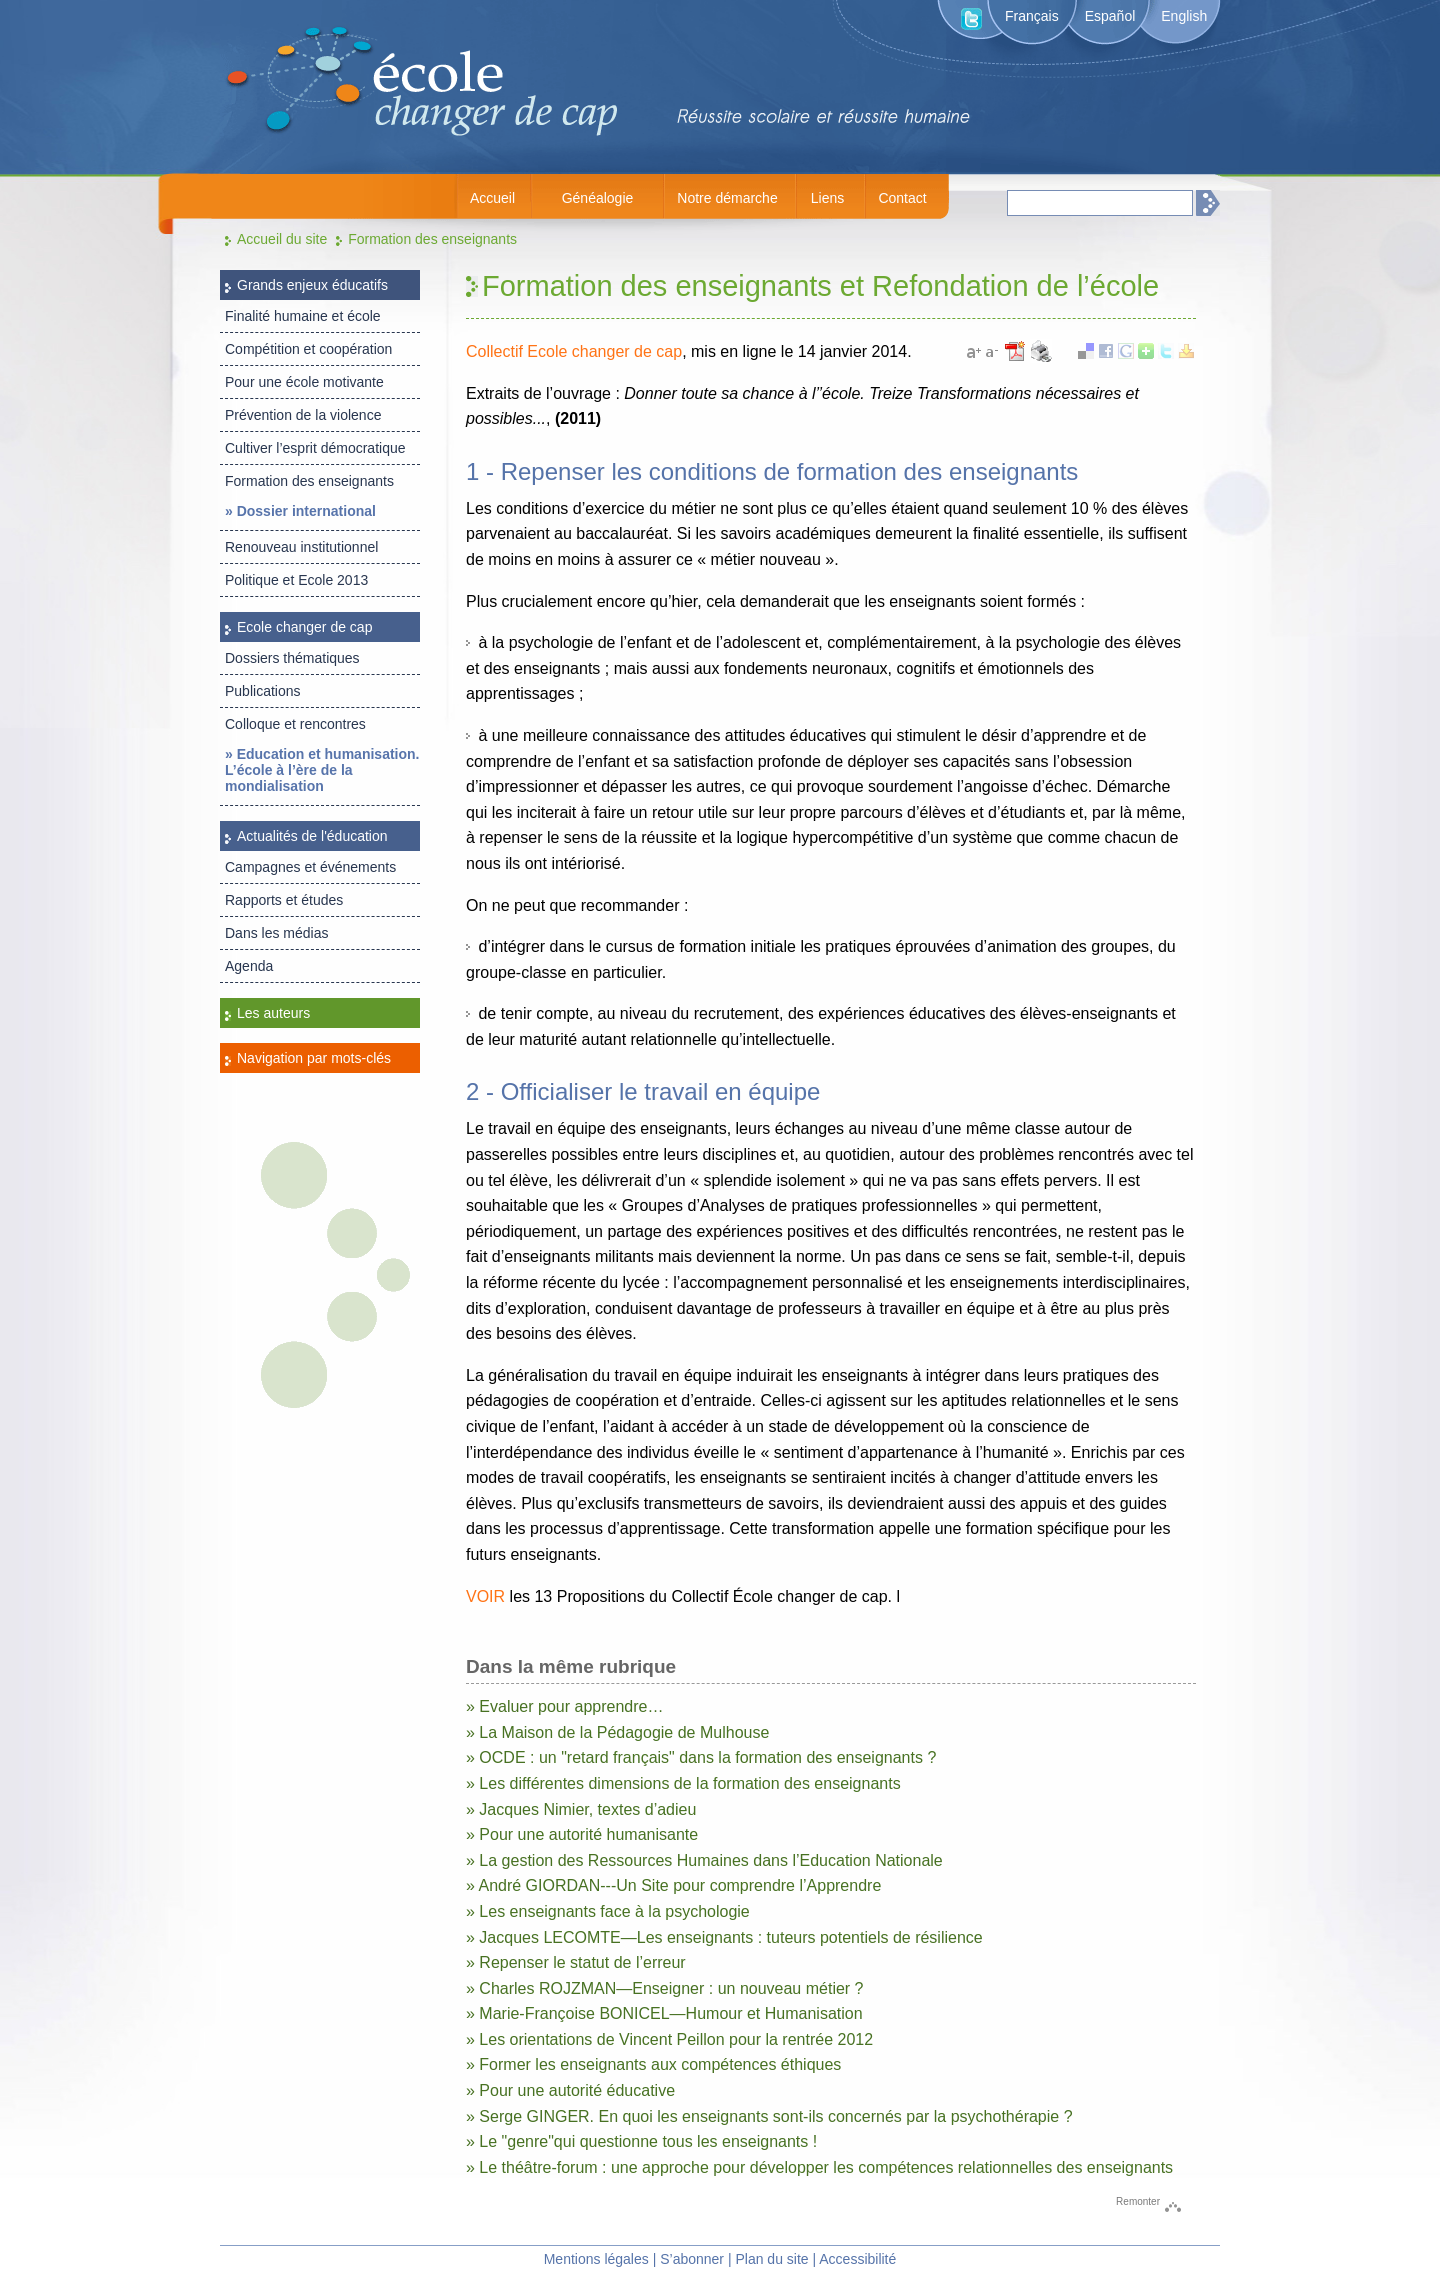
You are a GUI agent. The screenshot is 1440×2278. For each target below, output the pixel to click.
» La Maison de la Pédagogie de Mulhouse (617, 1732)
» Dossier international (300, 511)
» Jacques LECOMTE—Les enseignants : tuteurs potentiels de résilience (724, 1937)
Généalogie (598, 198)
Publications (263, 691)
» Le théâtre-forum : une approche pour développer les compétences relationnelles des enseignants (819, 2167)
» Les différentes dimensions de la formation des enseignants (683, 1783)
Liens (827, 198)
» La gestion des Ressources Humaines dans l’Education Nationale (704, 1860)
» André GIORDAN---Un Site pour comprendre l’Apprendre (673, 1885)
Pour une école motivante (304, 382)
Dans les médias (277, 933)
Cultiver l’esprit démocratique (315, 448)
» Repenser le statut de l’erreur (576, 1962)
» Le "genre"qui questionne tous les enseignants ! (641, 2141)
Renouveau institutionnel (301, 547)
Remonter (1138, 2201)
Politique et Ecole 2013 (296, 580)
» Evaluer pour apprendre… (564, 1706)
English (1184, 16)
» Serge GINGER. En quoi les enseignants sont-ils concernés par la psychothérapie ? (769, 2116)
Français (1032, 16)
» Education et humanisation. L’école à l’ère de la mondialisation (322, 770)
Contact (902, 198)
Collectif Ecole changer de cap (574, 351)
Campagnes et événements (310, 867)
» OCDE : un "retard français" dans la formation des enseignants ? (701, 1757)
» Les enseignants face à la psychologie (608, 1911)
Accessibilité (857, 2259)
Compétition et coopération (308, 349)
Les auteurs (273, 1013)
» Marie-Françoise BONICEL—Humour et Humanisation (664, 2013)
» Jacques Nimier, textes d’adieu (581, 1809)
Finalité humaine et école (303, 316)
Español (1110, 16)
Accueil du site (282, 239)
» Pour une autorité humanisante (582, 1834)
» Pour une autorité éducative (570, 2090)
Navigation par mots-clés (314, 1058)
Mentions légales (596, 2259)
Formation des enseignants (432, 239)
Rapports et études (284, 900)
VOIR (485, 1596)
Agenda (249, 966)
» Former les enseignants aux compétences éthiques (653, 2064)
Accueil (492, 198)
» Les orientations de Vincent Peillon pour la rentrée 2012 (669, 2039)
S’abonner (692, 2259)
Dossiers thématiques (292, 658)
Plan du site (771, 2259)
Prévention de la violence (303, 415)
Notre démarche (727, 198)
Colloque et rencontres (295, 724)
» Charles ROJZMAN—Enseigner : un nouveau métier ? (665, 1988)
